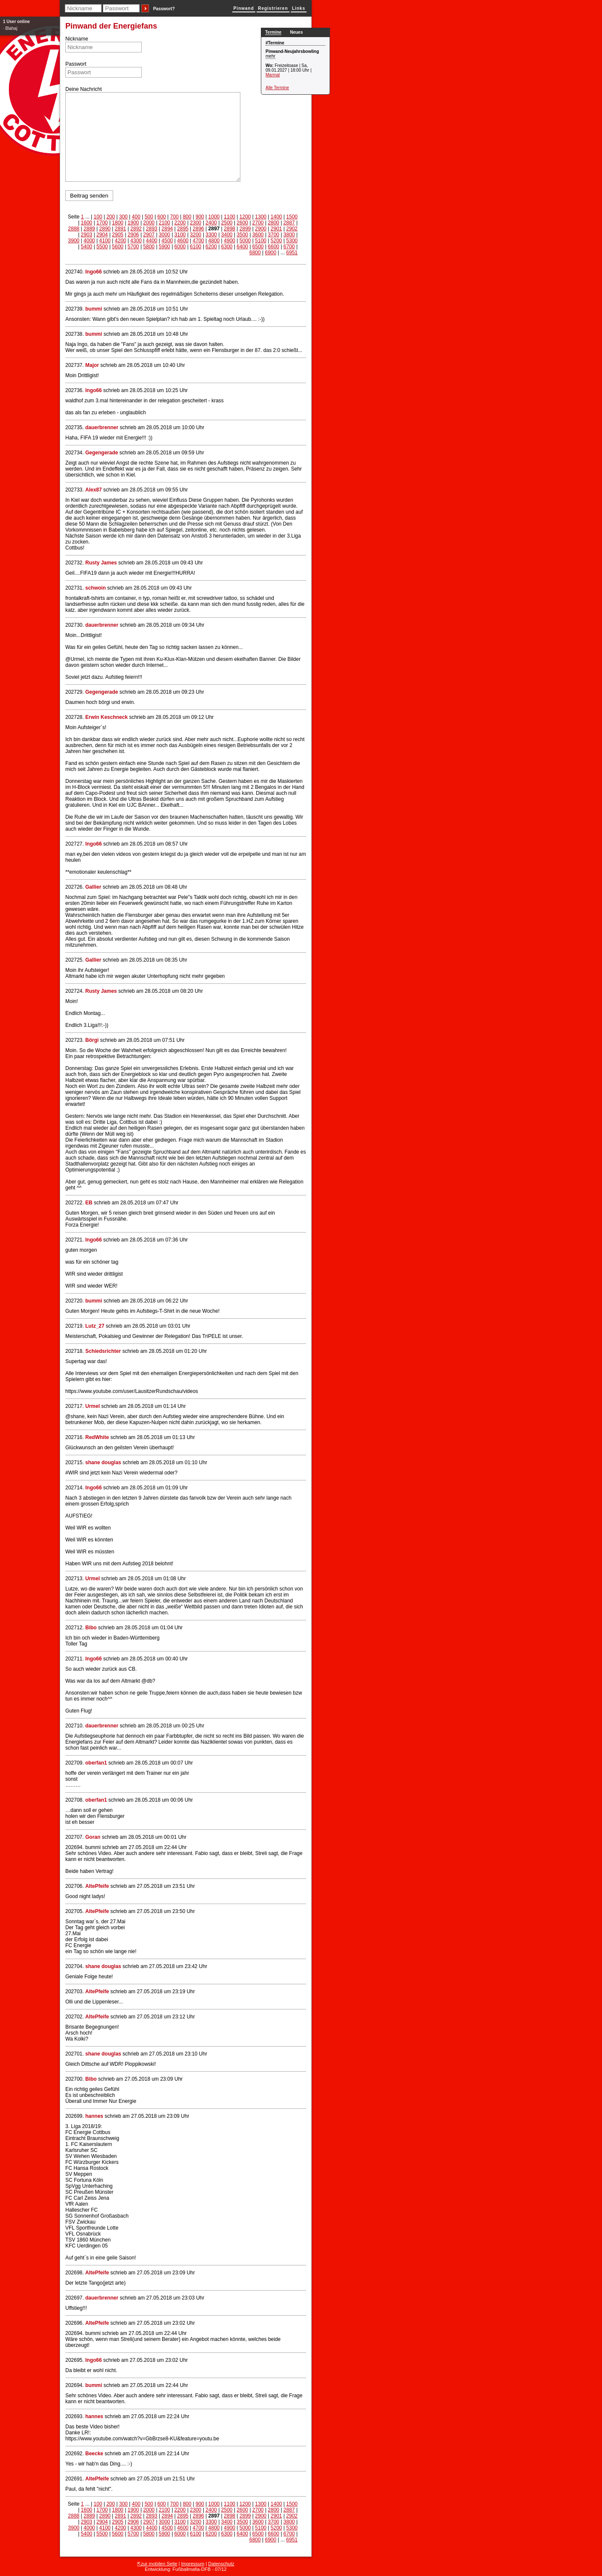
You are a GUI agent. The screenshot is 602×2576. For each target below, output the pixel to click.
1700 (102, 223)
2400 (211, 223)
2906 (133, 235)
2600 (242, 223)
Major (92, 365)
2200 (180, 223)
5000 (245, 241)
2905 (117, 235)
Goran (92, 1837)
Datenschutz (221, 2563)
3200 (196, 235)
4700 (198, 241)
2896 (198, 229)
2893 (152, 229)
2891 (120, 229)
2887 (289, 223)
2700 (258, 223)
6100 (196, 247)
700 (174, 217)
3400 (227, 235)
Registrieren (273, 8)
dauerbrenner (101, 427)
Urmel (92, 1406)
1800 (117, 223)
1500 (292, 217)
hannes (94, 2116)
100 (98, 217)
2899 (245, 229)
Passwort (75, 64)
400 (136, 217)
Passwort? (164, 8)
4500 (167, 241)
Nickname (76, 39)
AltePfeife (97, 1886)
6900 (270, 253)
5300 (292, 241)
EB (89, 1203)
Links (298, 8)
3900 (73, 241)
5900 (164, 247)
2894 (167, 229)
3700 (273, 235)
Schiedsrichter (103, 1351)
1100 (229, 217)
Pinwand (244, 8)
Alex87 (93, 490)
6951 (292, 253)
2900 (260, 229)
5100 (260, 241)
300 (123, 217)
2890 (105, 229)
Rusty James (101, 563)
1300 (260, 217)
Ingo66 (93, 272)
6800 (255, 253)
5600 (117, 247)
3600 (258, 235)
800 (187, 217)
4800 (214, 241)
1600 (86, 223)
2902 (292, 229)
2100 (164, 223)
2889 (89, 229)
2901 (276, 229)
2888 (73, 229)
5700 (133, 247)
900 (200, 217)
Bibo (91, 1628)
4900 (229, 241)
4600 (183, 241)
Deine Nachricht (83, 89)
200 (110, 217)
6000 (180, 247)
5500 (102, 247)
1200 (245, 217)
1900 (133, 223)
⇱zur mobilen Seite (157, 2563)
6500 (258, 247)
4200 (120, 241)
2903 (86, 235)
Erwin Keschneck (106, 717)
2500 (227, 223)
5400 (86, 247)
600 (161, 217)
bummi (93, 309)
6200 (211, 247)
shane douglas (103, 1462)
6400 (242, 247)
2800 (273, 223)
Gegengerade (101, 453)
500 (149, 217)
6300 (227, 247)
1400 (276, 217)
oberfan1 (96, 1763)
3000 (164, 235)
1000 (214, 217)
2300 (196, 223)
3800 (289, 235)
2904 (102, 235)
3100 (180, 235)
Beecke (94, 2454)
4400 (152, 241)
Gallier (93, 887)
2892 (136, 229)
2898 (229, 229)
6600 (273, 247)
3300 (211, 235)
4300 (136, 241)
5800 (149, 247)
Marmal (273, 75)
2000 (149, 223)
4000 (89, 241)
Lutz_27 (95, 1326)
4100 (105, 241)
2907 (149, 235)
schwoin (95, 588)
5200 (276, 241)
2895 (183, 229)
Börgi (92, 1040)
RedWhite (97, 1437)
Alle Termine (277, 87)
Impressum (192, 2563)
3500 (242, 235)
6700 (289, 247)
